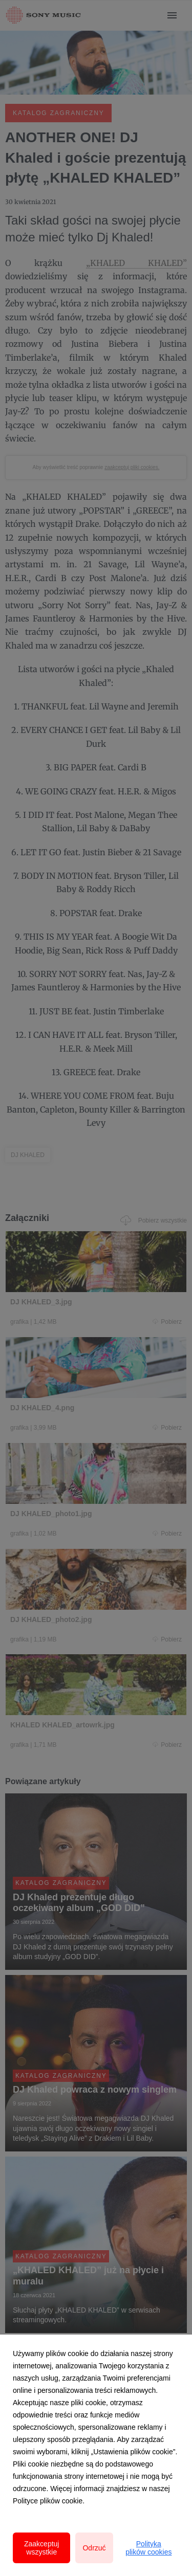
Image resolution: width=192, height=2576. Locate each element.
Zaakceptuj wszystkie (41, 2548)
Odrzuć (93, 2548)
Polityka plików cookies (148, 2548)
